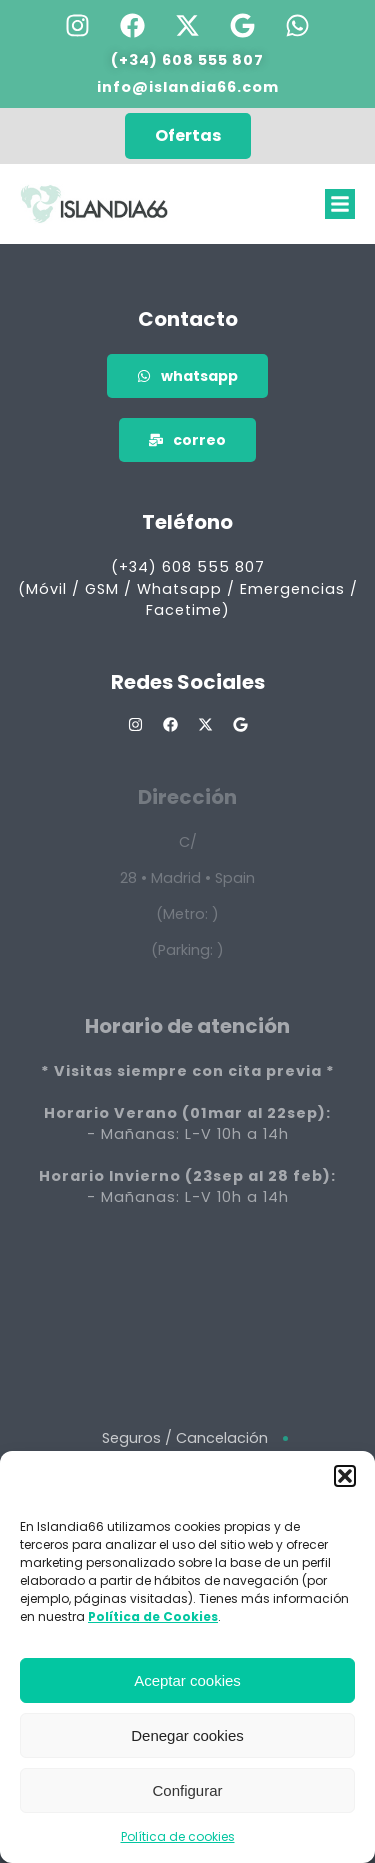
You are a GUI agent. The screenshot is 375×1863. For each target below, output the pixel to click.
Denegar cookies (187, 1735)
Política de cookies (178, 1836)
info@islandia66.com (188, 87)
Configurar (187, 1790)
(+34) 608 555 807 (187, 60)
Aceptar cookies (187, 1680)
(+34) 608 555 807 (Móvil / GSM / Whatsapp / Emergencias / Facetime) (188, 588)
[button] (345, 1476)
